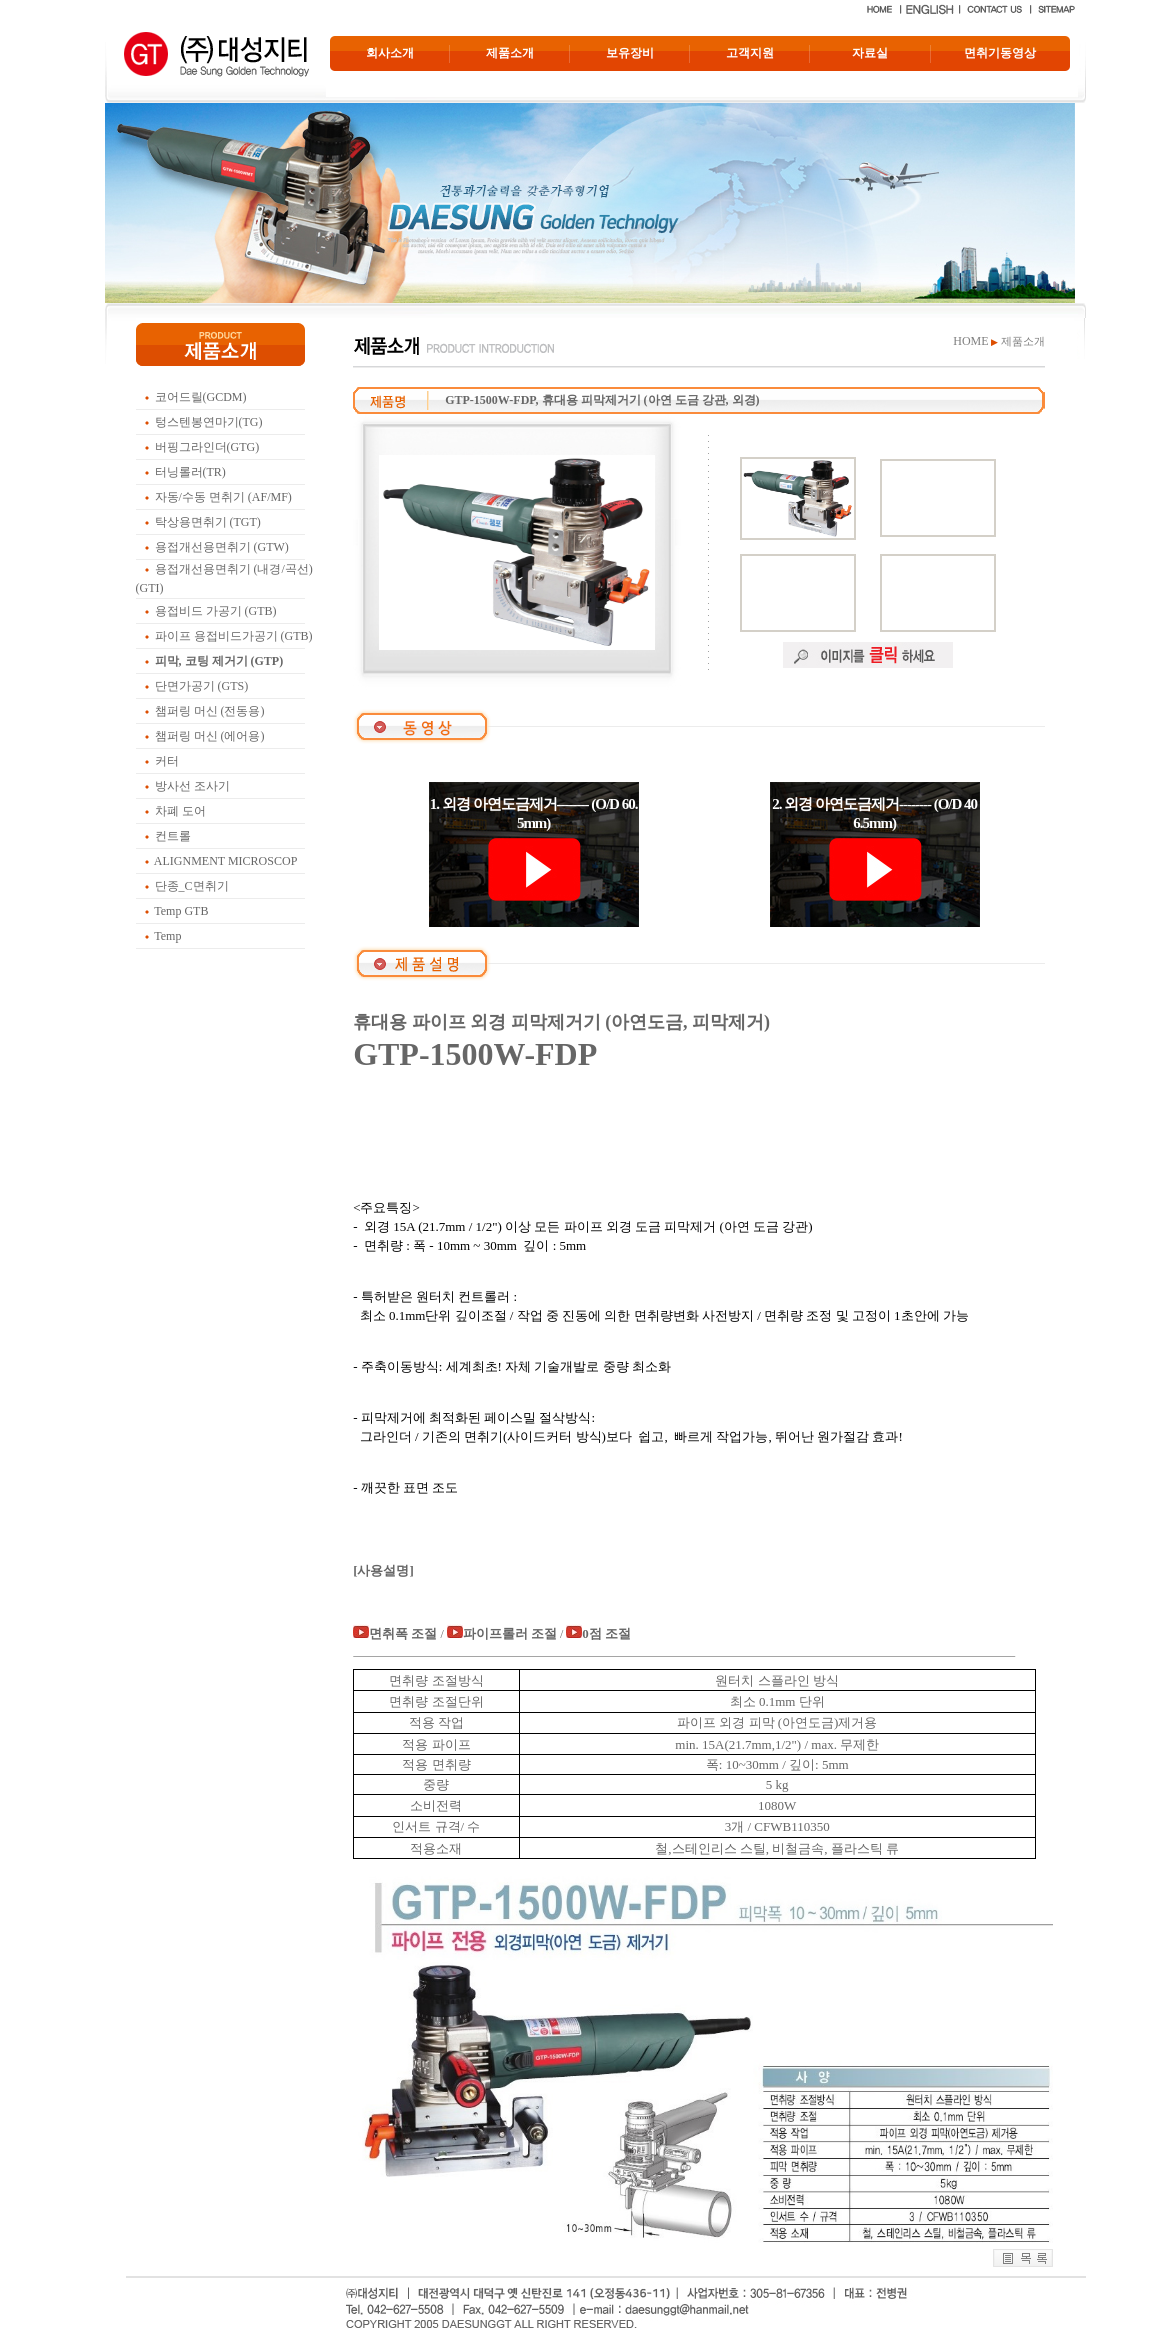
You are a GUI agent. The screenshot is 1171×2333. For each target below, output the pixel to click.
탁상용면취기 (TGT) (208, 522)
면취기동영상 (1000, 53)
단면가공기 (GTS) (202, 686)
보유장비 (630, 53)
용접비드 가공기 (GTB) (216, 611)
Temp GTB (181, 911)
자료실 (870, 53)
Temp (167, 936)
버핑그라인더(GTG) (207, 447)
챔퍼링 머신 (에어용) (210, 736)
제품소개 (510, 53)
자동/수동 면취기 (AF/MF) (223, 497)
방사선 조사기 (192, 786)
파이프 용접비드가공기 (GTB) (234, 636)
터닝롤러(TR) (190, 472)
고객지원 (750, 53)
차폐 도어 (180, 811)
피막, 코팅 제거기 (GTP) (219, 661)
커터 (167, 761)
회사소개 (390, 53)
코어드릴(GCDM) (201, 397)
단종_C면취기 (192, 886)
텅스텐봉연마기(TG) (209, 422)
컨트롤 (173, 836)
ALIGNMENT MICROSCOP (225, 861)
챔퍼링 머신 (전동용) (210, 711)
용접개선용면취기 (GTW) (222, 547)
